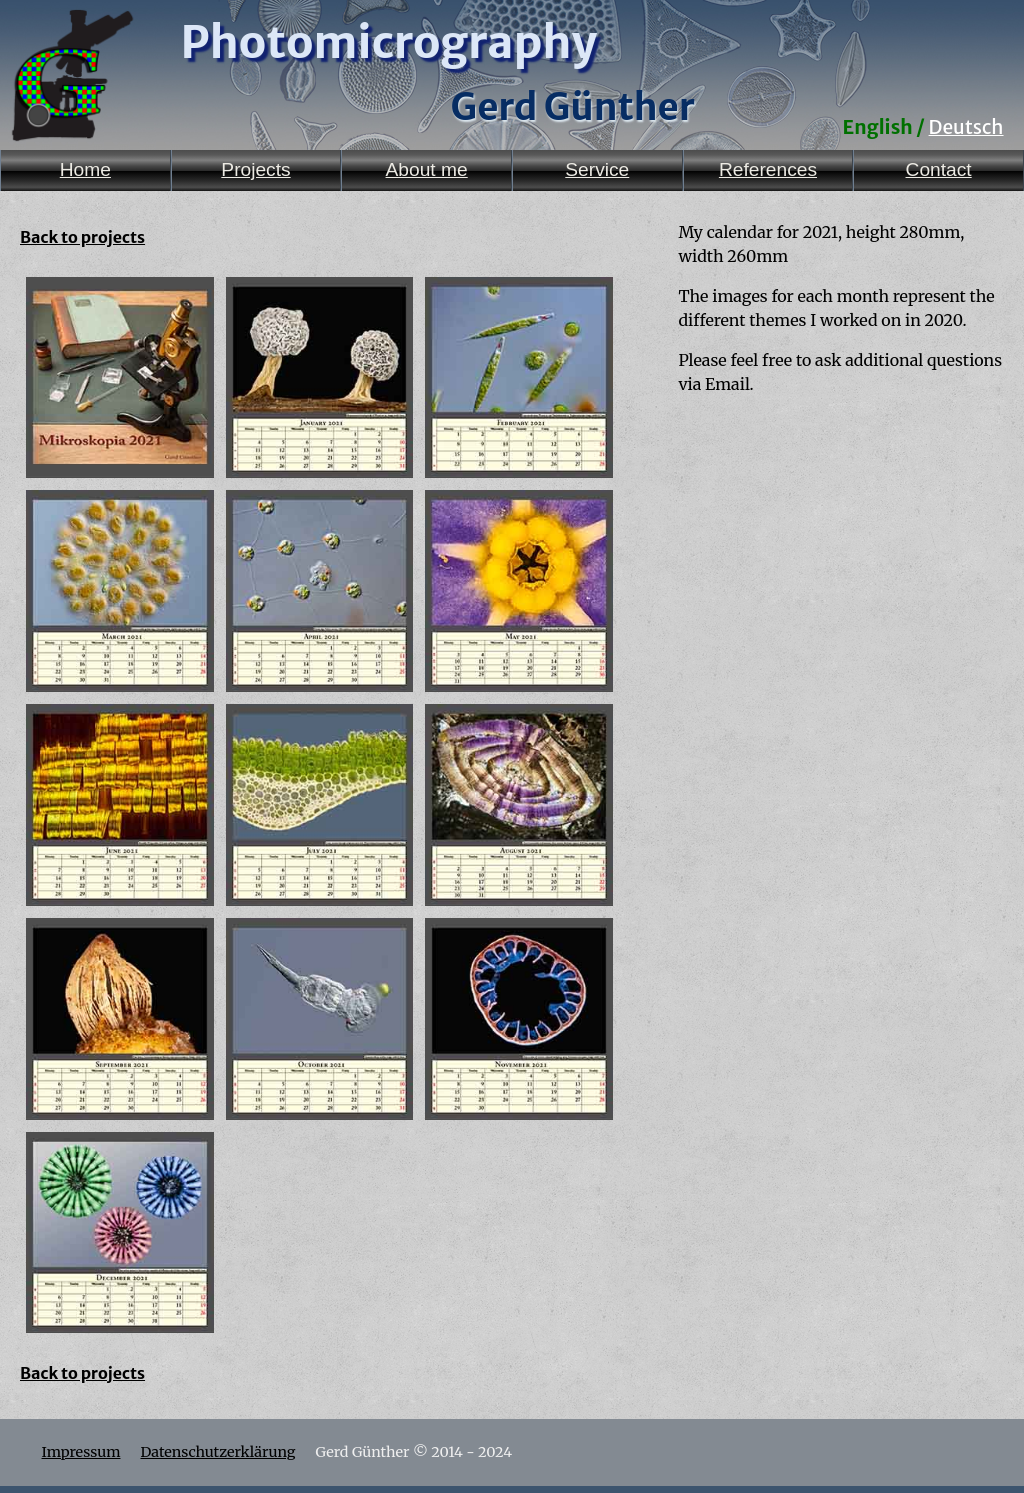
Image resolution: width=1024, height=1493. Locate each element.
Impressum (81, 1452)
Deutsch (966, 127)
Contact (939, 169)
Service (597, 169)
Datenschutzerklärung (217, 1452)
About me (427, 169)
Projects (255, 169)
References (768, 169)
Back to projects (82, 237)
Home (85, 169)
